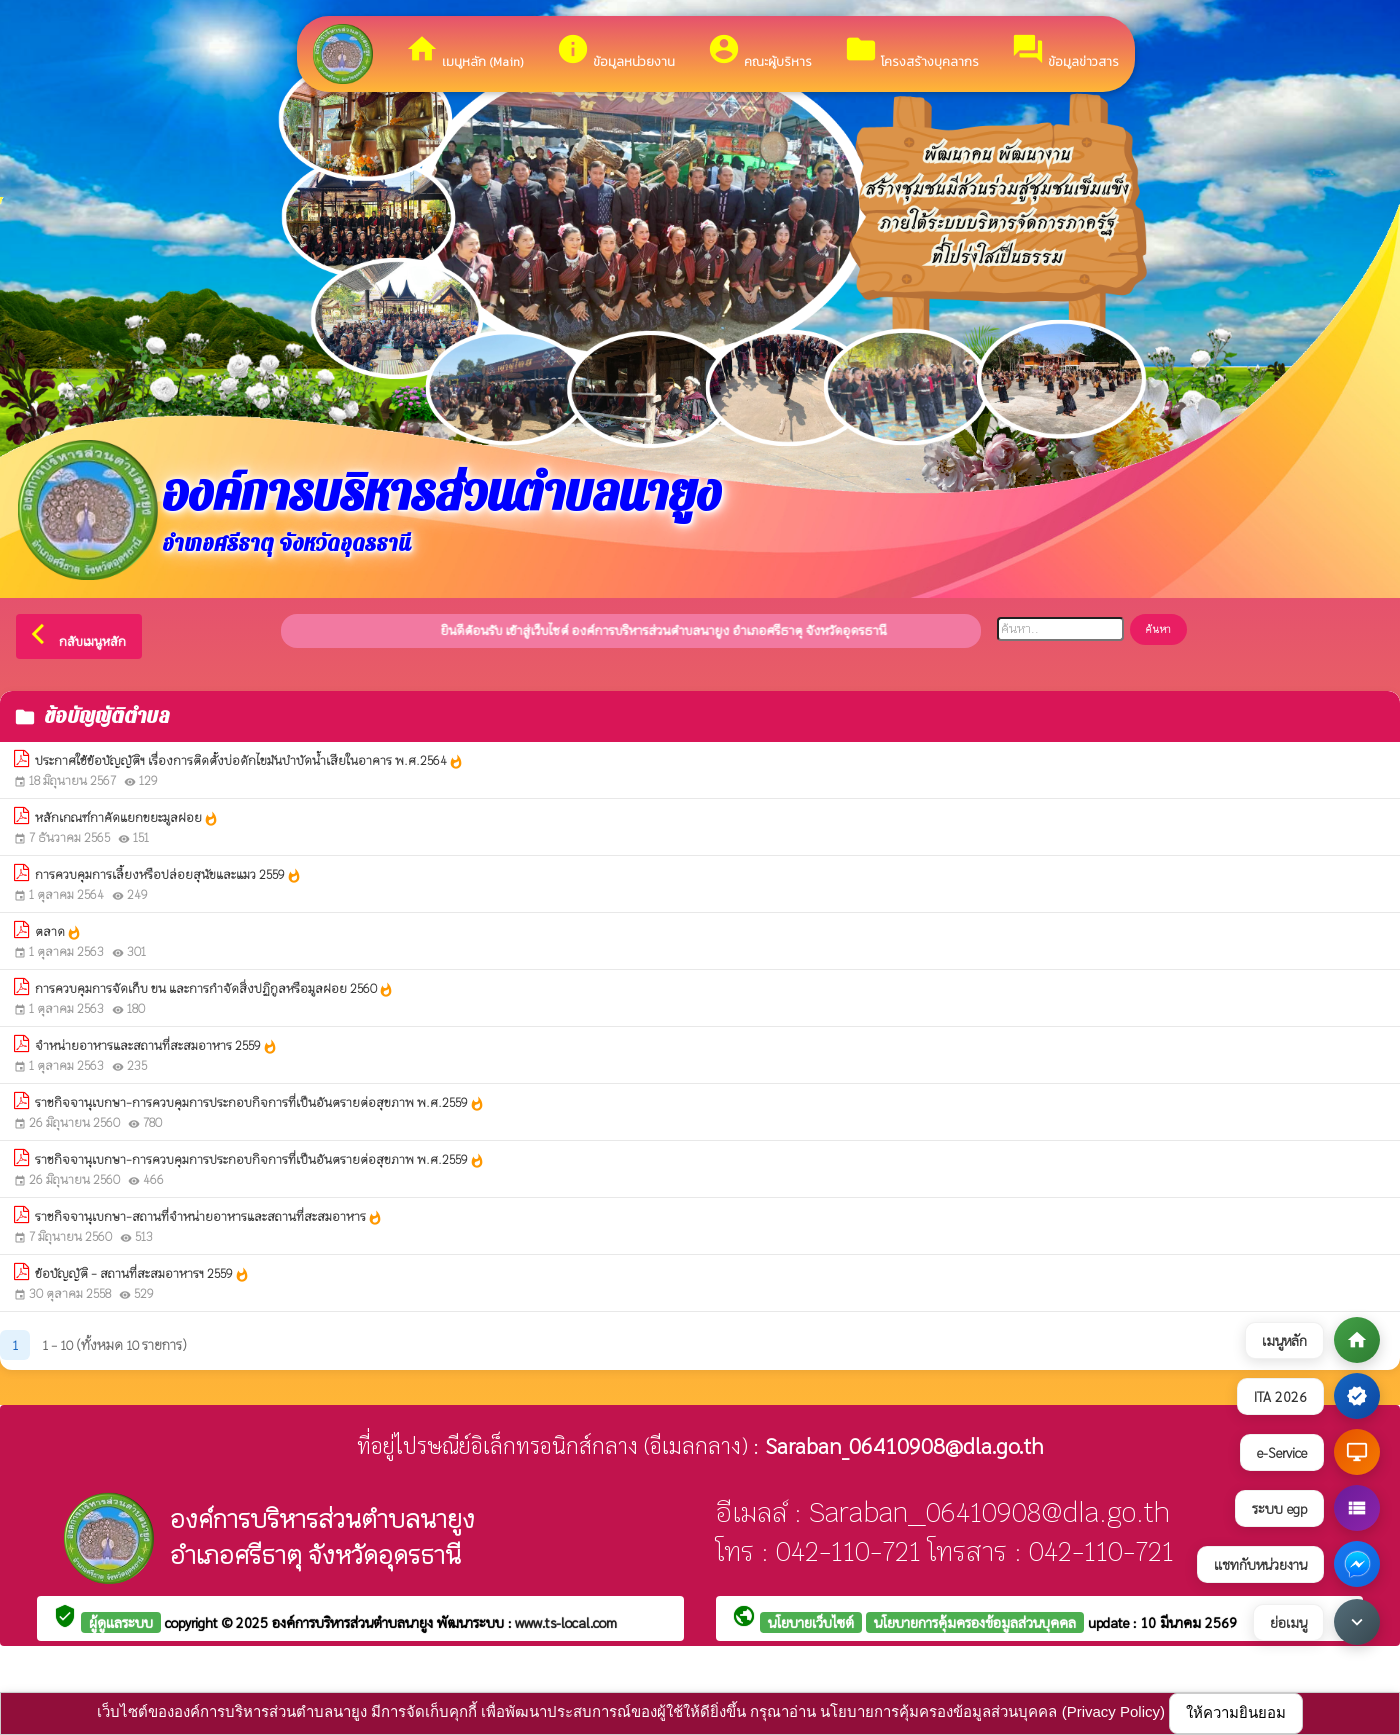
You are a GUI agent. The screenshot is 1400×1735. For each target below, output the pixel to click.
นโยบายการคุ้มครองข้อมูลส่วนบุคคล (975, 1622)
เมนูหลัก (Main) (464, 51)
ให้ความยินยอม (1236, 1712)
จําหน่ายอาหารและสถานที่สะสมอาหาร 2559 (156, 1046)
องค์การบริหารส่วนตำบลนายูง (354, 1622)
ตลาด (58, 932)
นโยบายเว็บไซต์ (811, 1622)
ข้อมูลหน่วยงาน (615, 51)
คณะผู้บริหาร (759, 51)
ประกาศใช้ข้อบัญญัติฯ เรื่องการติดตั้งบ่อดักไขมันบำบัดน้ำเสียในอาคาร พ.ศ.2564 (249, 761)
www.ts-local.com (566, 1622)
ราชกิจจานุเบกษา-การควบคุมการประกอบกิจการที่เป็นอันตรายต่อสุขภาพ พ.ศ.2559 (260, 1103)
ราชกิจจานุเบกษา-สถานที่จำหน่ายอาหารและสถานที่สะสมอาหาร (209, 1217)
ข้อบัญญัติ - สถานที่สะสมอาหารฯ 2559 (142, 1274)
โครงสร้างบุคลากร (911, 51)
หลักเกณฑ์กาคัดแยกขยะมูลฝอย (127, 818)
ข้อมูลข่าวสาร (1065, 51)
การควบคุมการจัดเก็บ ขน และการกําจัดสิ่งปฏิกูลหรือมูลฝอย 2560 (214, 989)
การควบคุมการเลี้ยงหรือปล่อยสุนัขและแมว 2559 (168, 875)
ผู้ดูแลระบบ (121, 1622)
